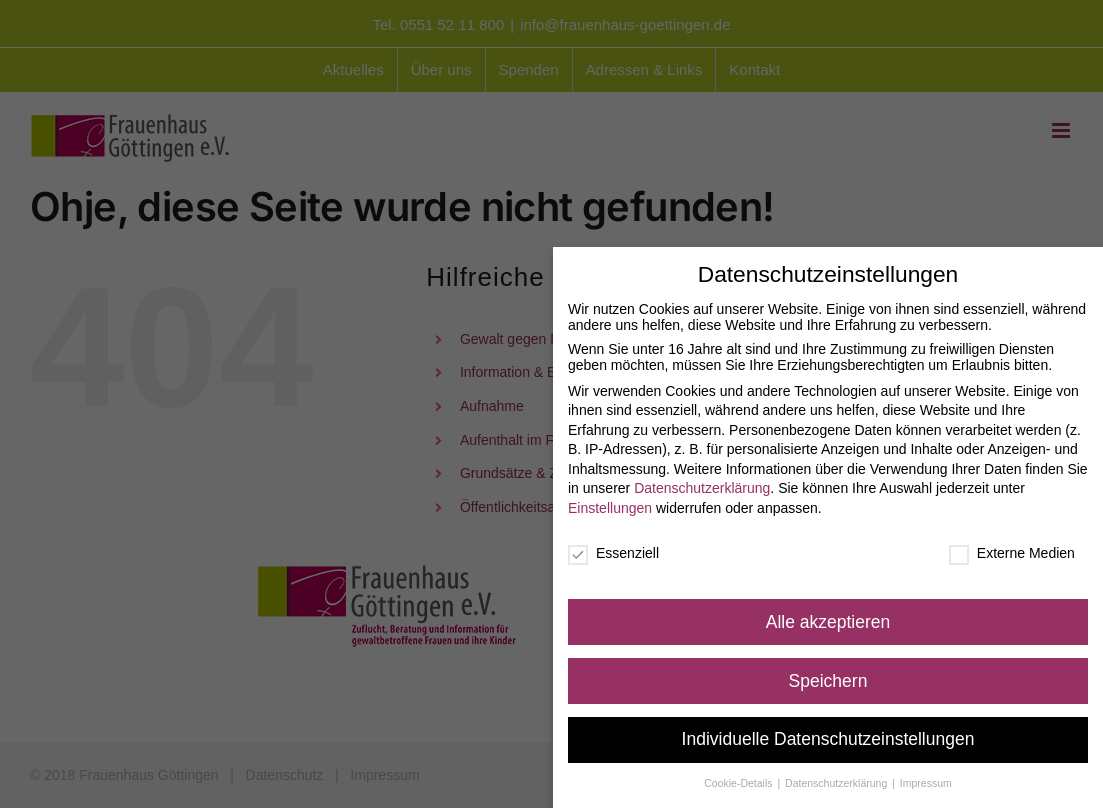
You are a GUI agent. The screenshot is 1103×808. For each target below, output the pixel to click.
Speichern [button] (828, 675)
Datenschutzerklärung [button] (837, 778)
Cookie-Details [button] (739, 778)
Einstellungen (610, 502)
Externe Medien (1012, 547)
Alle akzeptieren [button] (828, 616)
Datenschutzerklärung (702, 483)
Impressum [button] (926, 778)
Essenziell (613, 547)
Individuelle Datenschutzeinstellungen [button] (828, 734)
